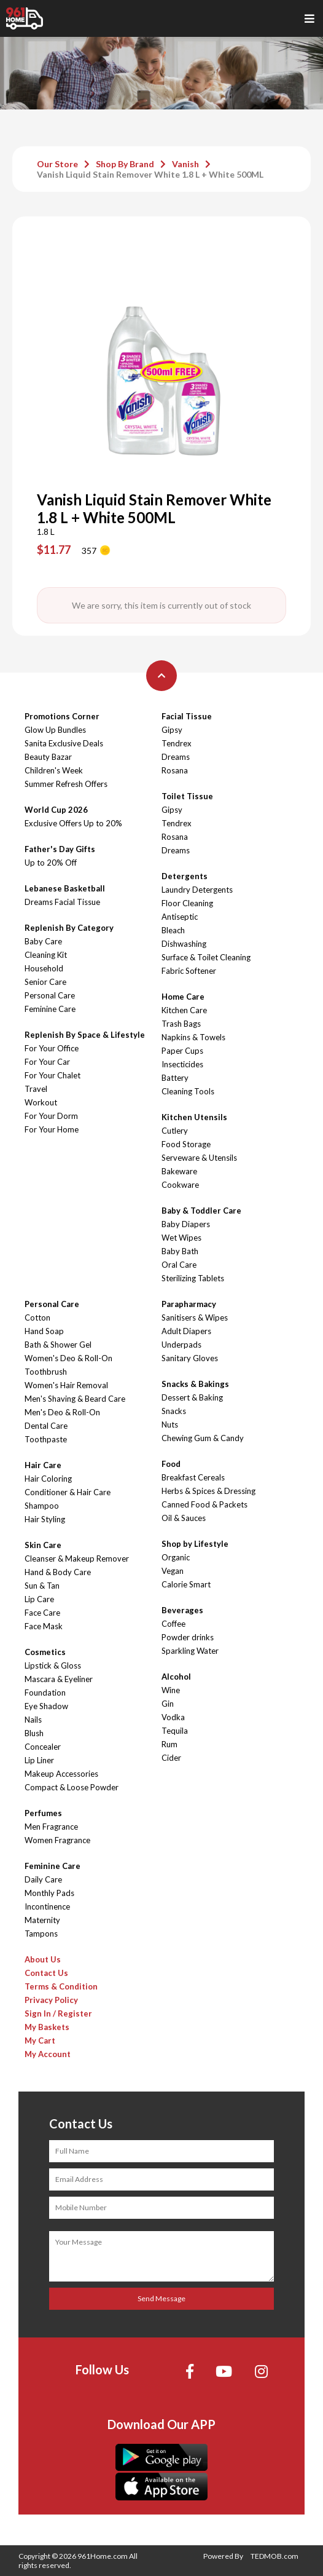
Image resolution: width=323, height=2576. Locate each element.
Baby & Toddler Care (201, 1210)
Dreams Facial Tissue (62, 902)
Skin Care (43, 1545)
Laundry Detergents (197, 890)
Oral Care (179, 1265)
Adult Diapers (186, 1331)
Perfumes (43, 1813)
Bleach (173, 930)
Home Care (183, 997)
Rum (169, 1744)
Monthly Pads (49, 1893)
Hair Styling (45, 1519)
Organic (176, 1557)
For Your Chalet (52, 1075)
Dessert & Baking (192, 1397)
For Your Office (52, 1048)
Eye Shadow (46, 1706)
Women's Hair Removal (66, 1385)
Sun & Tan (42, 1585)
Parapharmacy (189, 1304)
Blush (34, 1733)
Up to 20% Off (51, 862)
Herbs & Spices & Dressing (208, 1491)
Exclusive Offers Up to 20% (73, 823)
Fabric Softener (189, 971)
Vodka (173, 1717)
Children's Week (54, 770)
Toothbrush (46, 1372)
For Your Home (52, 1129)
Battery (175, 1078)
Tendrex (177, 743)
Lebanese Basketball (65, 888)
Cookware (180, 1185)
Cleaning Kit (46, 955)
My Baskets (47, 2027)
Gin (168, 1704)
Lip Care (39, 1599)
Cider (171, 1758)
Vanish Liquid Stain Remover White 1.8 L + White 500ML (150, 174)
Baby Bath (180, 1251)
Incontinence (47, 1906)
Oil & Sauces (184, 1518)
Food (171, 1464)
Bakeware (179, 1171)
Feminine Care (50, 1009)
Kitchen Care (184, 1010)
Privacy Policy (51, 2000)
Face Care (42, 1613)
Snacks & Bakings (195, 1384)
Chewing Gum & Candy (203, 1438)
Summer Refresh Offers (66, 784)
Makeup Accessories (61, 1774)
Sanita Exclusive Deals (64, 743)
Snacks (174, 1411)
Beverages (182, 1610)
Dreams (176, 757)
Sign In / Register (58, 2013)
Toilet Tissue (187, 796)
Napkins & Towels (193, 1037)
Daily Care (43, 1879)
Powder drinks (188, 1637)
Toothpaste (46, 1439)
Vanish (185, 164)
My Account (48, 2054)
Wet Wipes (181, 1238)
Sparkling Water (190, 1651)
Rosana (175, 770)
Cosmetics (45, 1652)
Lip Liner (39, 1760)
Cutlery (175, 1131)
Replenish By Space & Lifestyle (85, 1035)
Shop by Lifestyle (195, 1544)
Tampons (41, 1933)
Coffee (173, 1624)
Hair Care (43, 1465)
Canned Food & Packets (204, 1504)
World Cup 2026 (56, 810)
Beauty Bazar (48, 757)
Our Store (57, 164)
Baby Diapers (186, 1224)
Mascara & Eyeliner (59, 1679)
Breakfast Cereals (193, 1477)
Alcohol (176, 1676)
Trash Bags (181, 1024)
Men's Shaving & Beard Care (75, 1399)
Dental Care (46, 1426)
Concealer (43, 1747)
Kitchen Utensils (194, 1117)
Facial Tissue (187, 716)
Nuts (170, 1424)
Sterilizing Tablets (193, 1278)
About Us (43, 1959)
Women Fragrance (57, 1840)
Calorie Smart (186, 1584)
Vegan (173, 1571)
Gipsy (172, 730)
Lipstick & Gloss (53, 1665)
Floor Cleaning (187, 903)
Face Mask (44, 1626)
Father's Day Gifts (60, 849)
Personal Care (50, 995)
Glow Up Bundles (55, 730)
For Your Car (47, 1062)
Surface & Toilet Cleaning (206, 957)
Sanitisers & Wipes (195, 1317)
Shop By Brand (125, 164)
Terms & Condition (61, 1986)
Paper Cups (182, 1051)
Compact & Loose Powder (72, 1787)
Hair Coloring (48, 1479)
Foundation (45, 1692)
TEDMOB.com (274, 2556)
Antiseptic (180, 917)
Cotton (37, 1317)
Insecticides (182, 1064)
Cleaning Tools (188, 1091)
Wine (171, 1690)
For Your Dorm (51, 1116)
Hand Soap (44, 1331)
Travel (36, 1089)
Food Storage (186, 1144)
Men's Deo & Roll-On (62, 1412)
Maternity (42, 1920)
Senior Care (45, 982)
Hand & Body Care (58, 1572)
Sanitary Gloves (190, 1358)
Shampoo (42, 1506)
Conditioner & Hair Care (68, 1492)
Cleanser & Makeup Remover (77, 1558)
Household (44, 968)
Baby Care (43, 941)
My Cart (40, 2040)
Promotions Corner (62, 716)
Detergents (185, 876)
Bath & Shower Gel (58, 1344)
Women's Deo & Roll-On (68, 1358)
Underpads (181, 1344)
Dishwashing (184, 944)
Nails (33, 1720)
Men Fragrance (51, 1826)
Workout (41, 1102)
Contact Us (46, 1973)
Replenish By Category (69, 928)
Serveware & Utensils (199, 1158)
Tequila (175, 1731)
